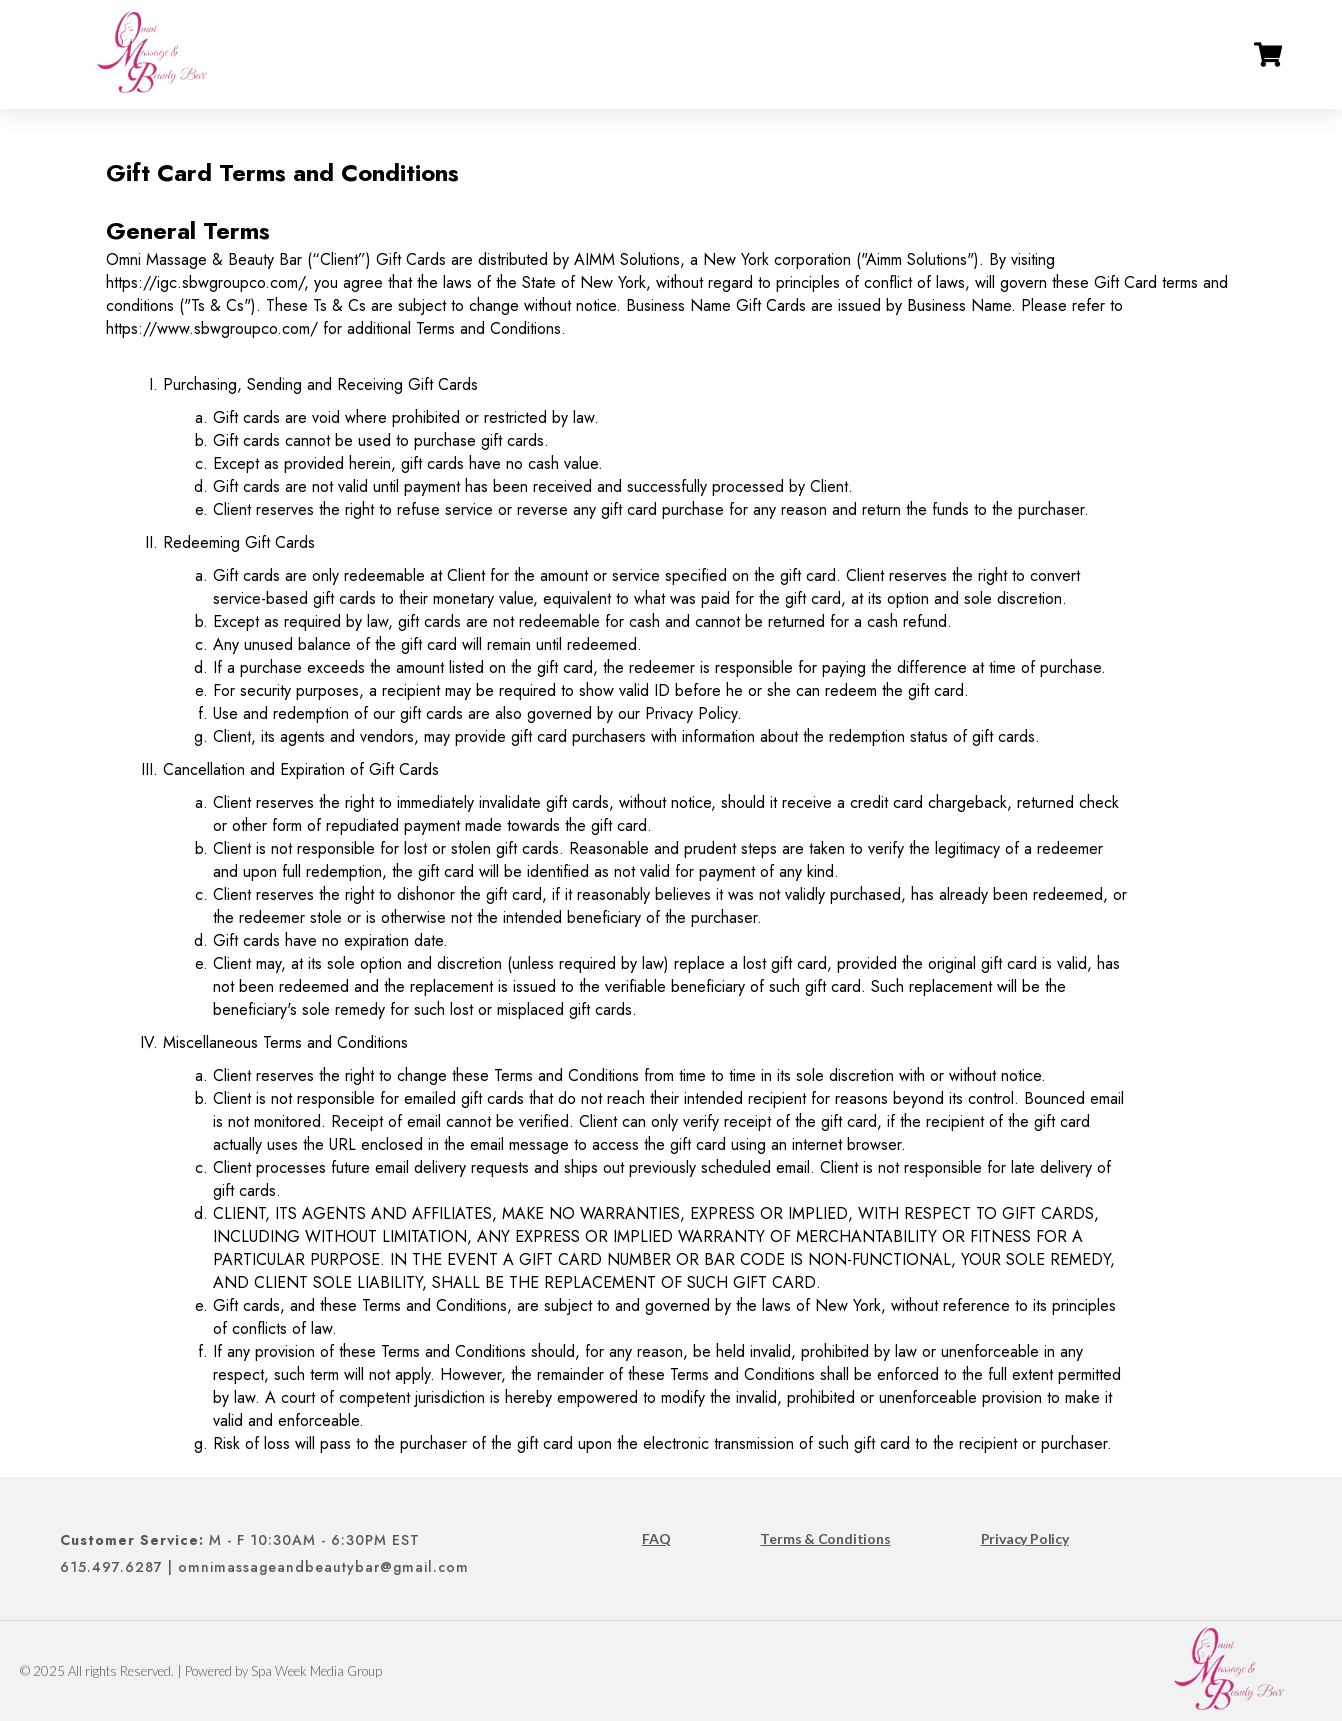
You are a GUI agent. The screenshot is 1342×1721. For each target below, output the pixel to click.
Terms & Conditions (825, 1538)
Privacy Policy (1025, 1538)
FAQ (656, 1538)
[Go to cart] (1268, 55)
